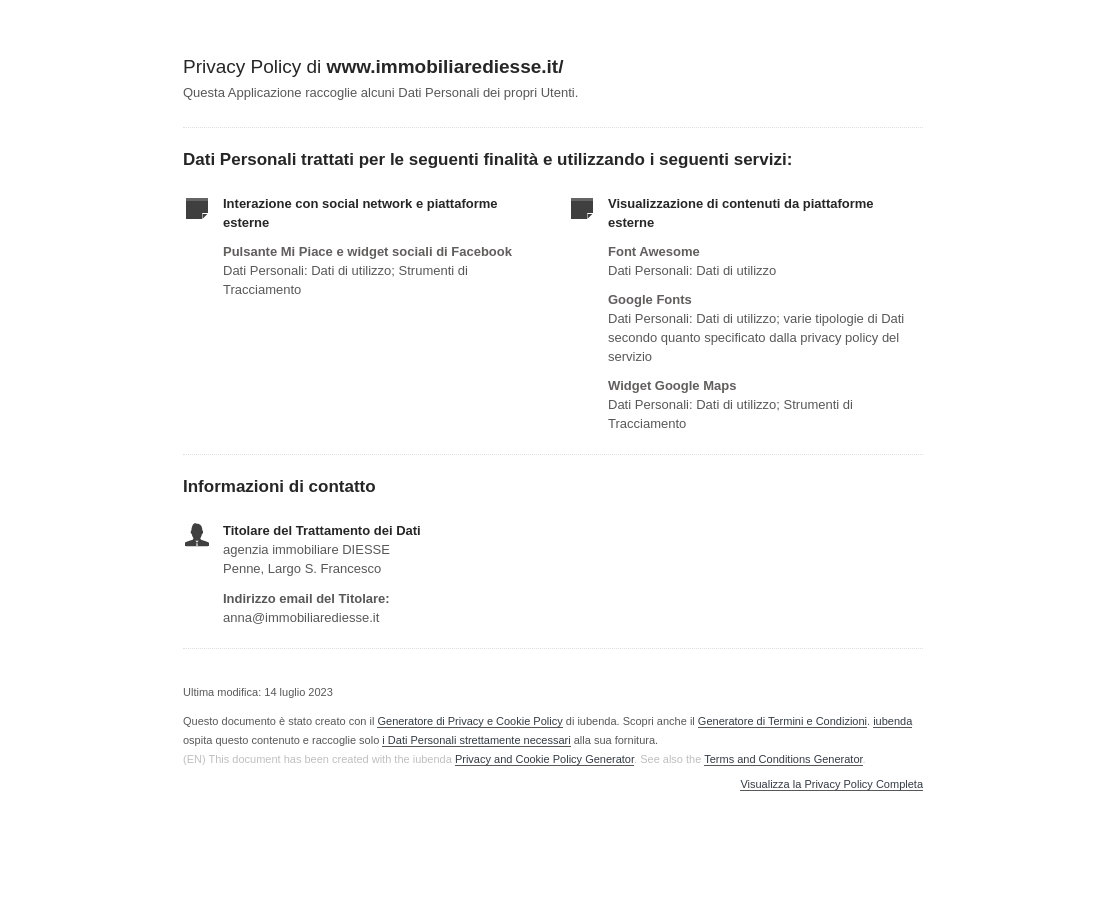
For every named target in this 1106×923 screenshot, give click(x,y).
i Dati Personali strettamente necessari (476, 740)
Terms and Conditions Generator (783, 759)
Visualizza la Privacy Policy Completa (831, 784)
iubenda (892, 721)
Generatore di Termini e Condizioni (782, 721)
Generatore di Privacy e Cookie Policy (469, 721)
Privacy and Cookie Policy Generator (544, 759)
